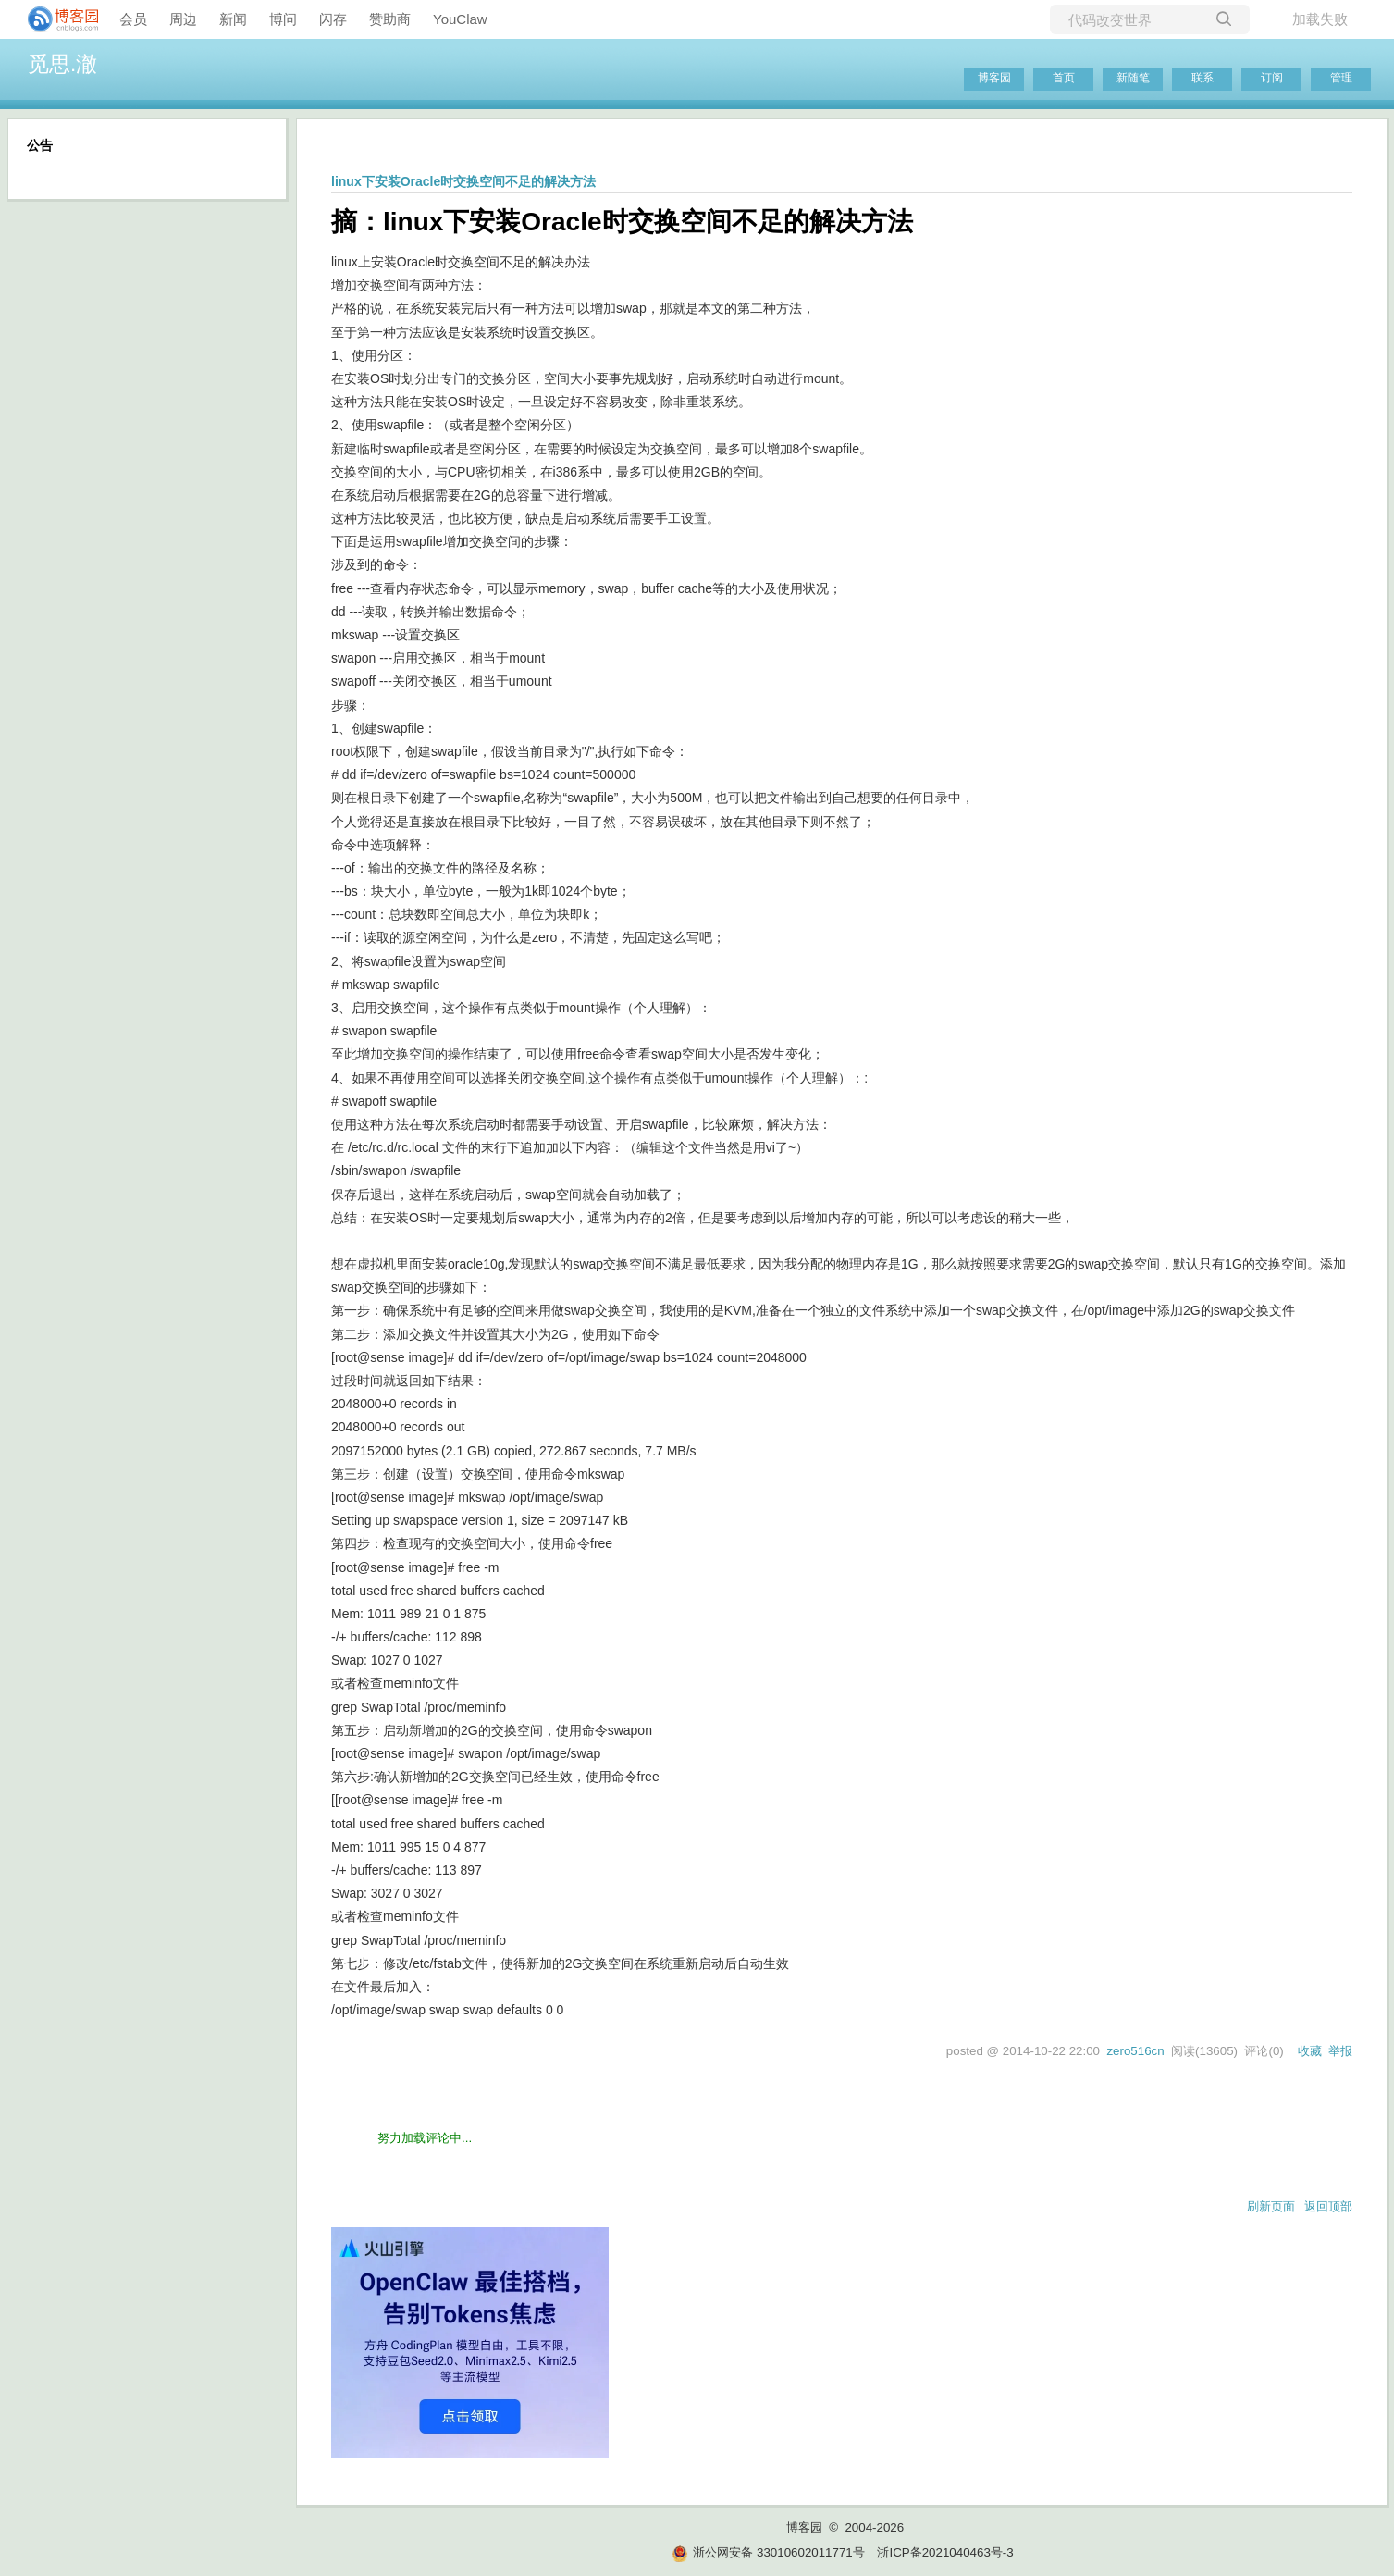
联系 (1202, 77)
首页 (1064, 77)
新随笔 (1133, 77)
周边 (183, 19)
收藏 (1310, 2051)
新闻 (233, 19)
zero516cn (1135, 2051)
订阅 (1272, 77)
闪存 (333, 19)
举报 (1340, 2051)
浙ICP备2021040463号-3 (945, 2552)
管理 (1341, 77)
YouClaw (460, 19)
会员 (133, 19)
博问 (283, 19)
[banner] (56, 19)
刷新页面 (1271, 2206)
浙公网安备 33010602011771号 (768, 2552)
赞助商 (390, 19)
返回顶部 (1328, 2206)
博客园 (994, 77)
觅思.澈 (62, 64)
